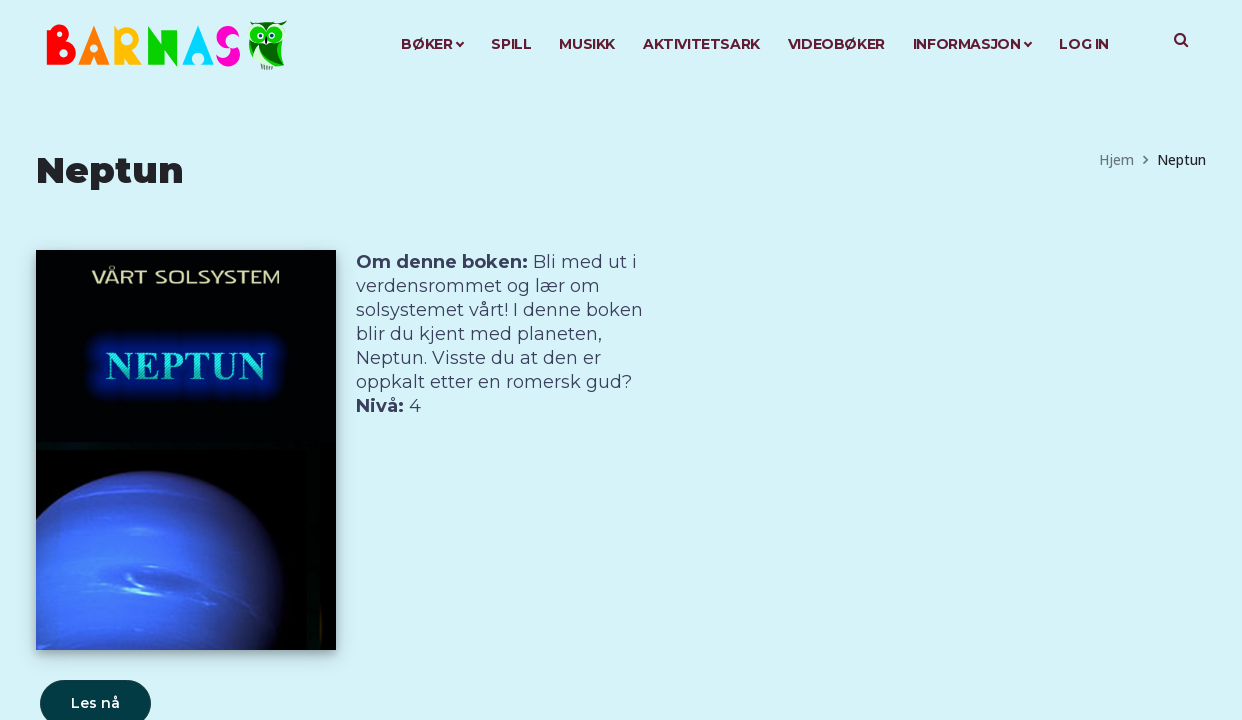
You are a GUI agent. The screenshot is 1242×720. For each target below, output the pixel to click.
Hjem (1116, 159)
